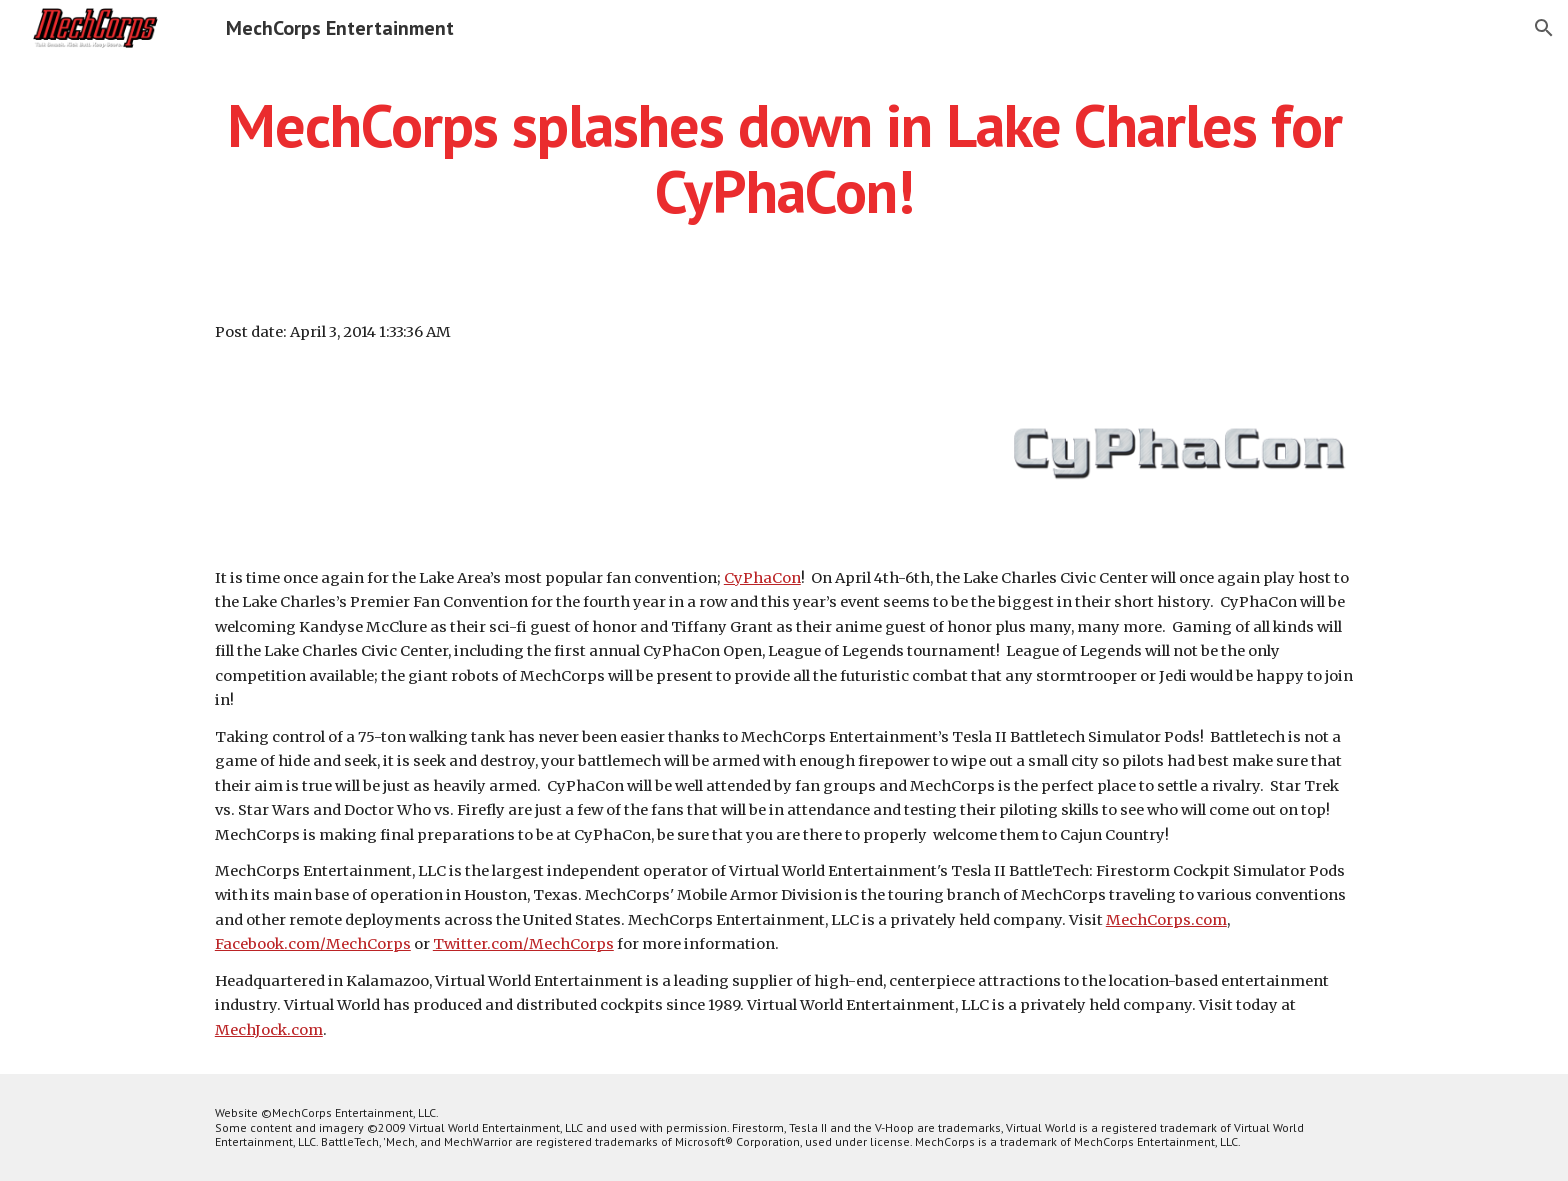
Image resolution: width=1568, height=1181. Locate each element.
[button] (1544, 28)
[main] (784, 158)
